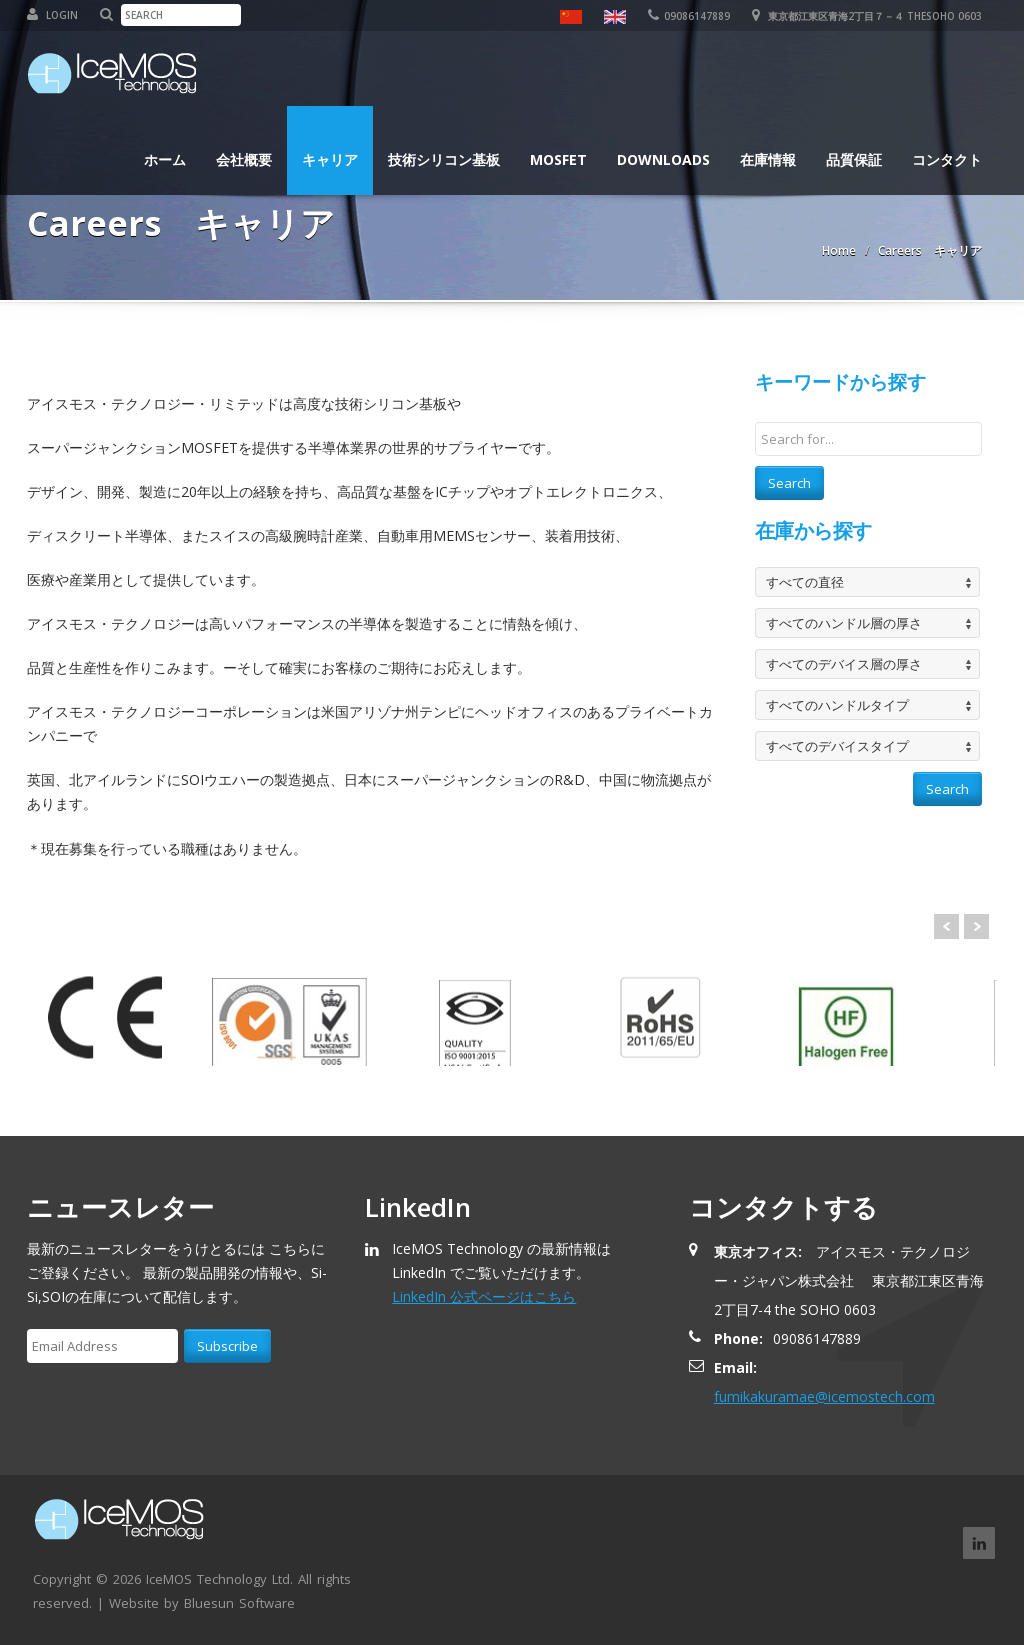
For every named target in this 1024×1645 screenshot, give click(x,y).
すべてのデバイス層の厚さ (844, 664)
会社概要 (244, 159)
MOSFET (558, 159)
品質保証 (854, 159)
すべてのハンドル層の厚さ (844, 623)
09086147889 (689, 16)
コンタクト (947, 159)
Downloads (663, 159)
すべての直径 (805, 582)
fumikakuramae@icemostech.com (824, 1396)
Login (52, 15)
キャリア (330, 159)
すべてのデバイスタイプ (837, 746)
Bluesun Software (239, 1603)
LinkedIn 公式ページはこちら (484, 1296)
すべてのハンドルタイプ (837, 705)
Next (976, 926)
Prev (946, 926)
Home (839, 250)
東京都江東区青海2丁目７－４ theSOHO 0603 (867, 16)
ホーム (165, 159)
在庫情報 (768, 159)
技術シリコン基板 (444, 159)
